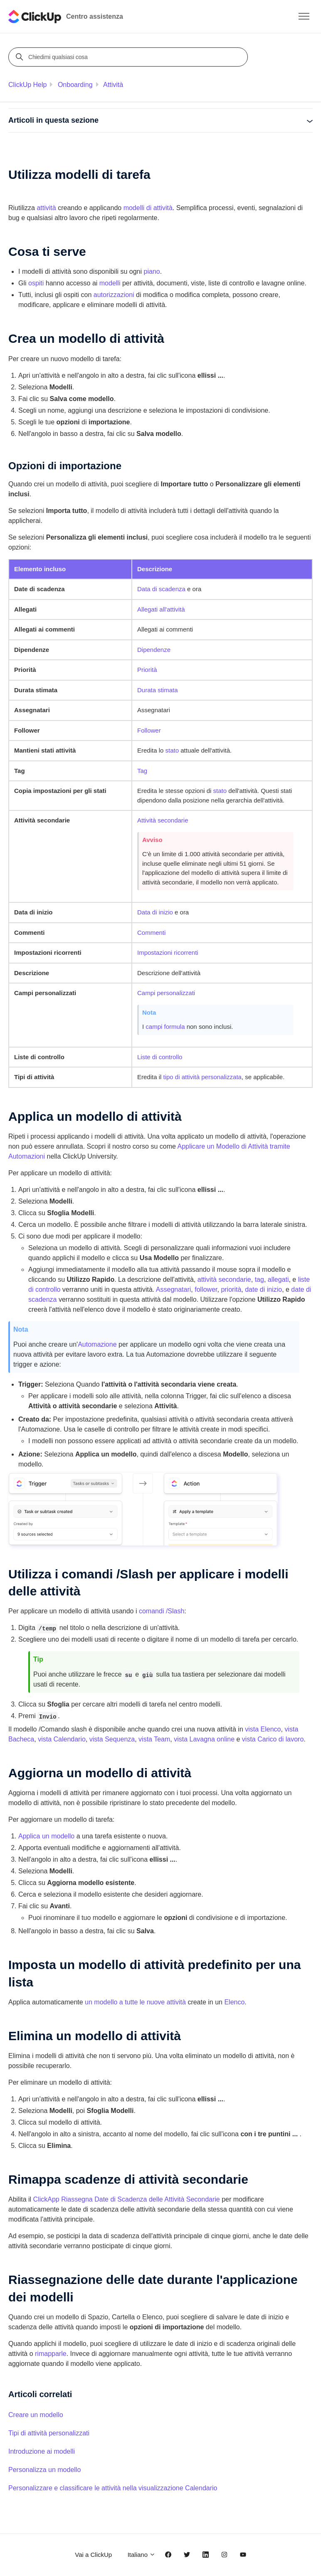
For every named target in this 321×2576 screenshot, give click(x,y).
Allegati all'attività (161, 609)
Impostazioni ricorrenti (167, 952)
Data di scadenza (161, 588)
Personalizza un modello (44, 2469)
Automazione (97, 1344)
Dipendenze (153, 649)
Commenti (151, 932)
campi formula (165, 1026)
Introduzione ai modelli (41, 2451)
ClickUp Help (27, 84)
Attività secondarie (162, 820)
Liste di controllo (159, 1056)
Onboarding (75, 84)
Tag (142, 770)
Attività (113, 84)
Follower (149, 730)
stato (172, 750)
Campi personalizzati (166, 992)
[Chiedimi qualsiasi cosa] (129, 57)
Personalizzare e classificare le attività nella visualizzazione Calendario (112, 2488)
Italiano (142, 2554)
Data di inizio (155, 912)
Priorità (147, 669)
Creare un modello (35, 2414)
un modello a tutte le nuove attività (135, 2002)
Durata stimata (157, 690)
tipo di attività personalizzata (202, 1076)
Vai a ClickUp (93, 2554)
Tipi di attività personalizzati (48, 2433)
